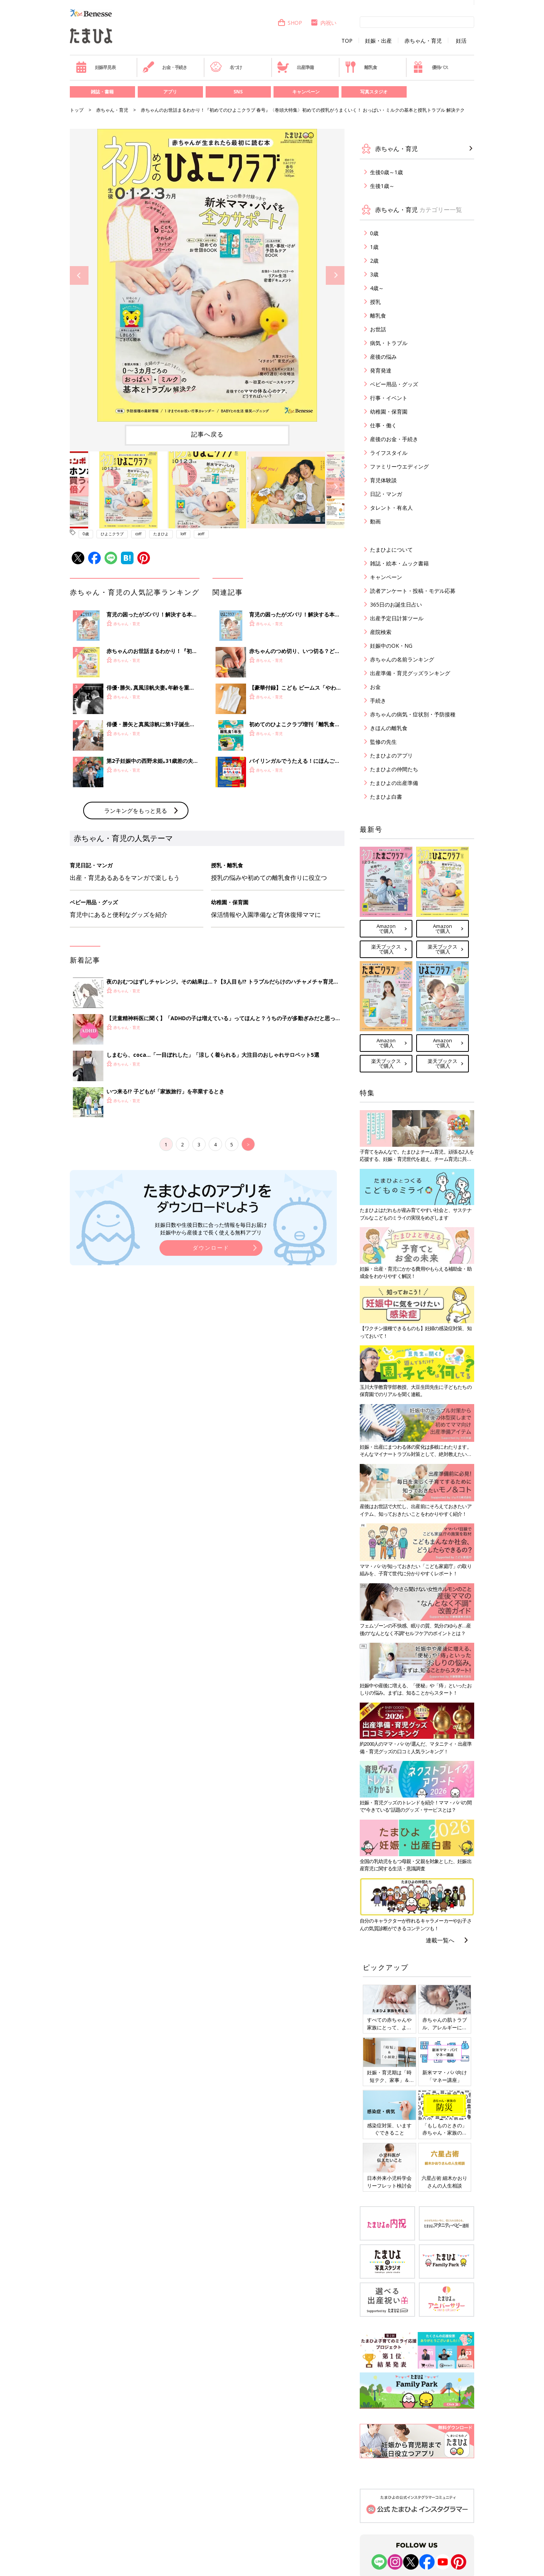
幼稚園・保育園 (388, 411)
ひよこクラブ (112, 533)
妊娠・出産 (378, 40)
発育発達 (380, 370)
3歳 (374, 274)
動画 (375, 521)
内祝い (323, 22)
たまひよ (161, 533)
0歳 (86, 533)
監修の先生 (383, 741)
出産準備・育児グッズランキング (410, 673)
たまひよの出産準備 (394, 782)
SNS (238, 91)
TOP (346, 40)
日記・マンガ (386, 494)
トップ (77, 110)
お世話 (378, 329)
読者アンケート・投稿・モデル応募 (412, 590)
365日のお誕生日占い (396, 604)
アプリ (170, 91)
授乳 (375, 301)
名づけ (226, 67)
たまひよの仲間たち (394, 769)
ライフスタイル (388, 452)
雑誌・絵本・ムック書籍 (399, 563)
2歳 (374, 260)
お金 (375, 686)
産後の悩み (383, 356)
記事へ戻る (207, 434)
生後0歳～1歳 (386, 172)
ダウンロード (211, 1247)
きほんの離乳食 (388, 728)
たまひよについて (391, 549)
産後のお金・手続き (394, 439)
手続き (378, 700)
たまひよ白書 (386, 796)
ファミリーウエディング (399, 466)
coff (138, 533)
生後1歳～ (382, 185)
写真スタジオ (374, 91)
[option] (207, 275)
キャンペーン (306, 91)
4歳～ (377, 288)
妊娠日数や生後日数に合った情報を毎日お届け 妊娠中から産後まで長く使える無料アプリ (211, 1228)
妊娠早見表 (96, 67)
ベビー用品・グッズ (394, 384)
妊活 (461, 40)
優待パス (430, 67)
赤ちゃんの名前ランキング (402, 659)
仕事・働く (383, 425)
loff (183, 533)
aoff (201, 533)
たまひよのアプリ (391, 755)
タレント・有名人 (391, 507)
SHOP (289, 22)
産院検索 (380, 632)
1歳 (374, 246)
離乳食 (361, 67)
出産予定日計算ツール (396, 618)
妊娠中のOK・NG (391, 645)
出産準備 (295, 67)
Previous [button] (79, 275)
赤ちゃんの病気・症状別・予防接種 (412, 714)
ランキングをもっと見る (135, 810)
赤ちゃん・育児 (423, 40)
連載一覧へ (440, 1940)
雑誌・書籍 (102, 91)
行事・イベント (388, 397)
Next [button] (335, 275)
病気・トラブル (388, 343)
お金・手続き (165, 67)
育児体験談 (383, 480)
